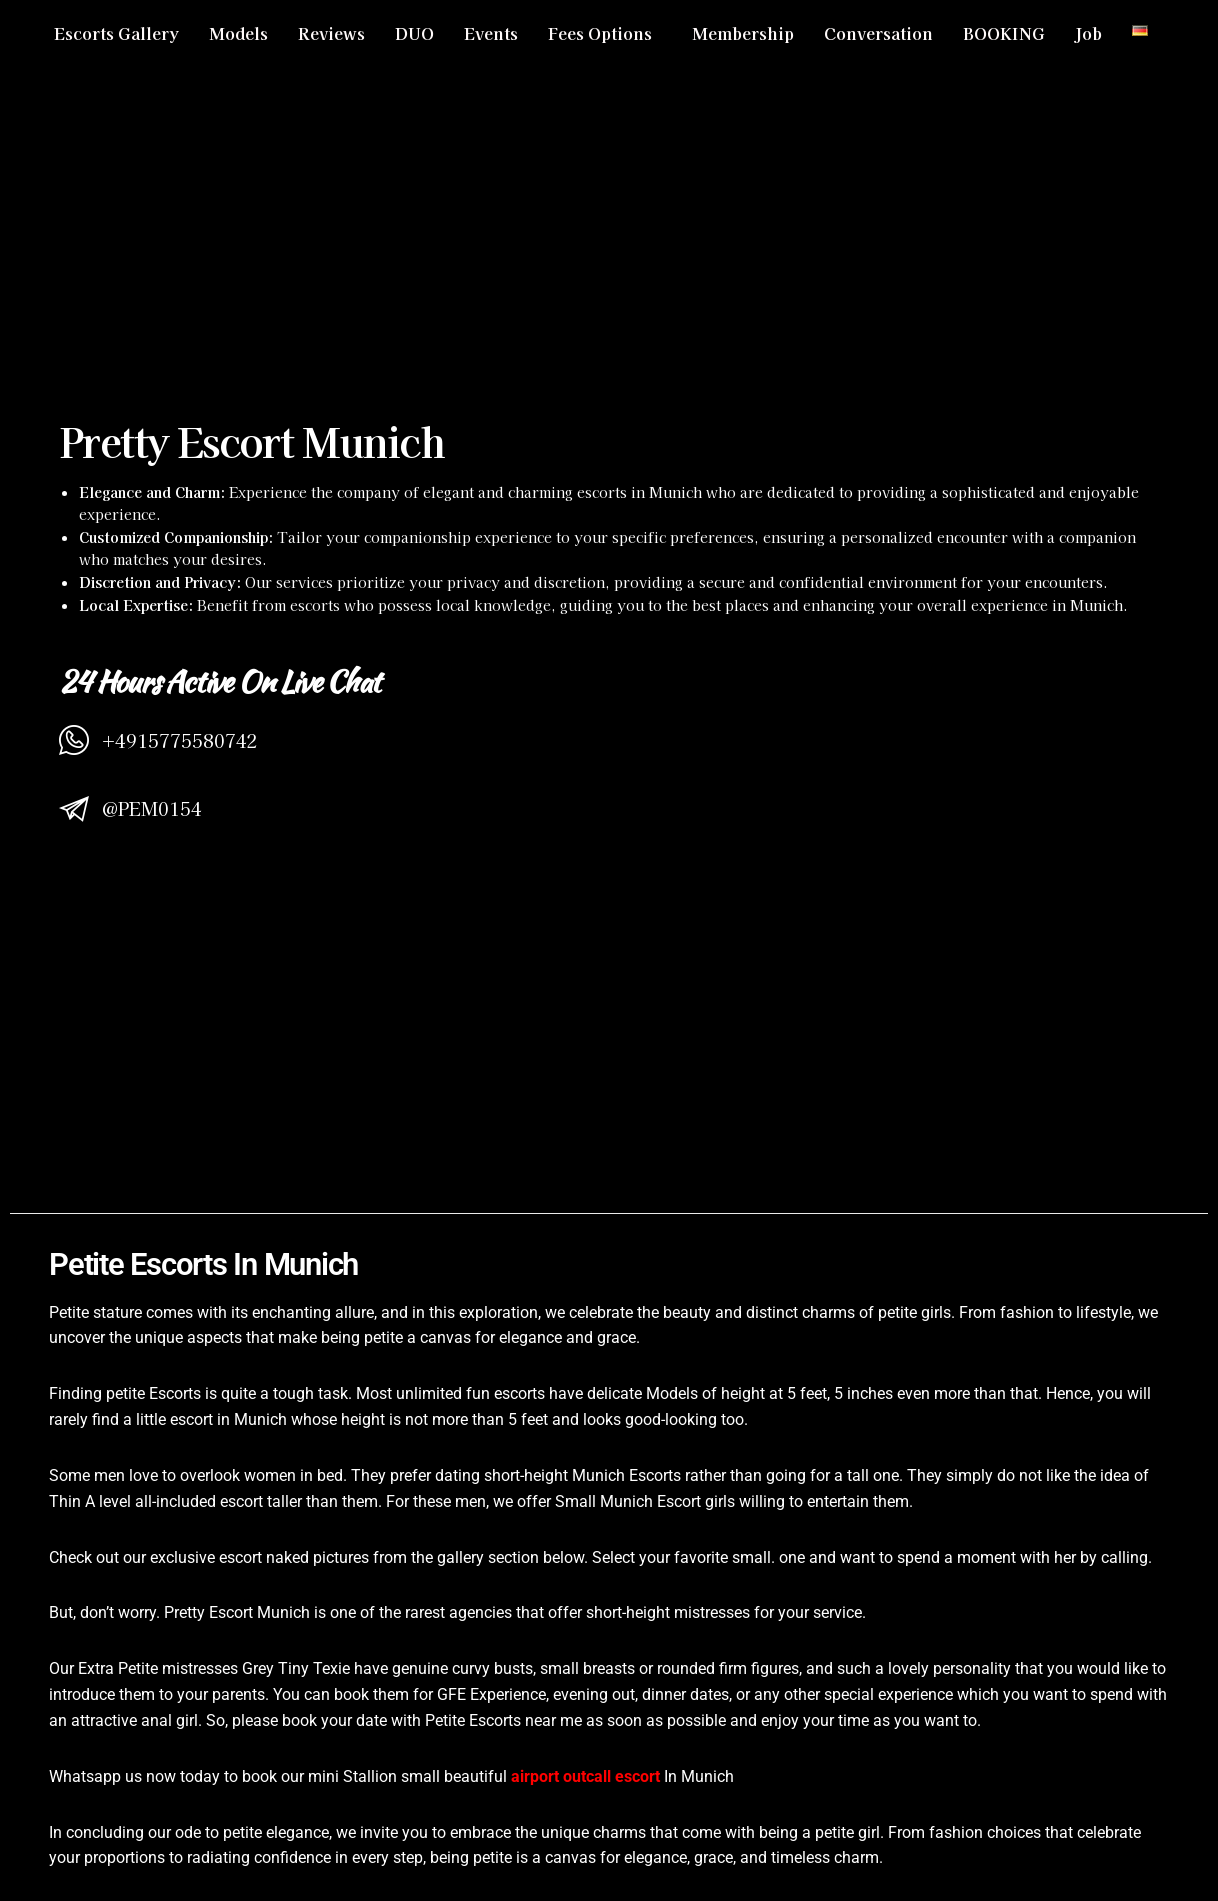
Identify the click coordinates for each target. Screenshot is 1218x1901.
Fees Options (600, 33)
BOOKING (1004, 33)
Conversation (878, 33)
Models (238, 33)
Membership (743, 33)
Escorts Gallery (116, 33)
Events (491, 33)
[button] (605, 33)
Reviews (331, 33)
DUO (414, 33)
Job (1088, 33)
